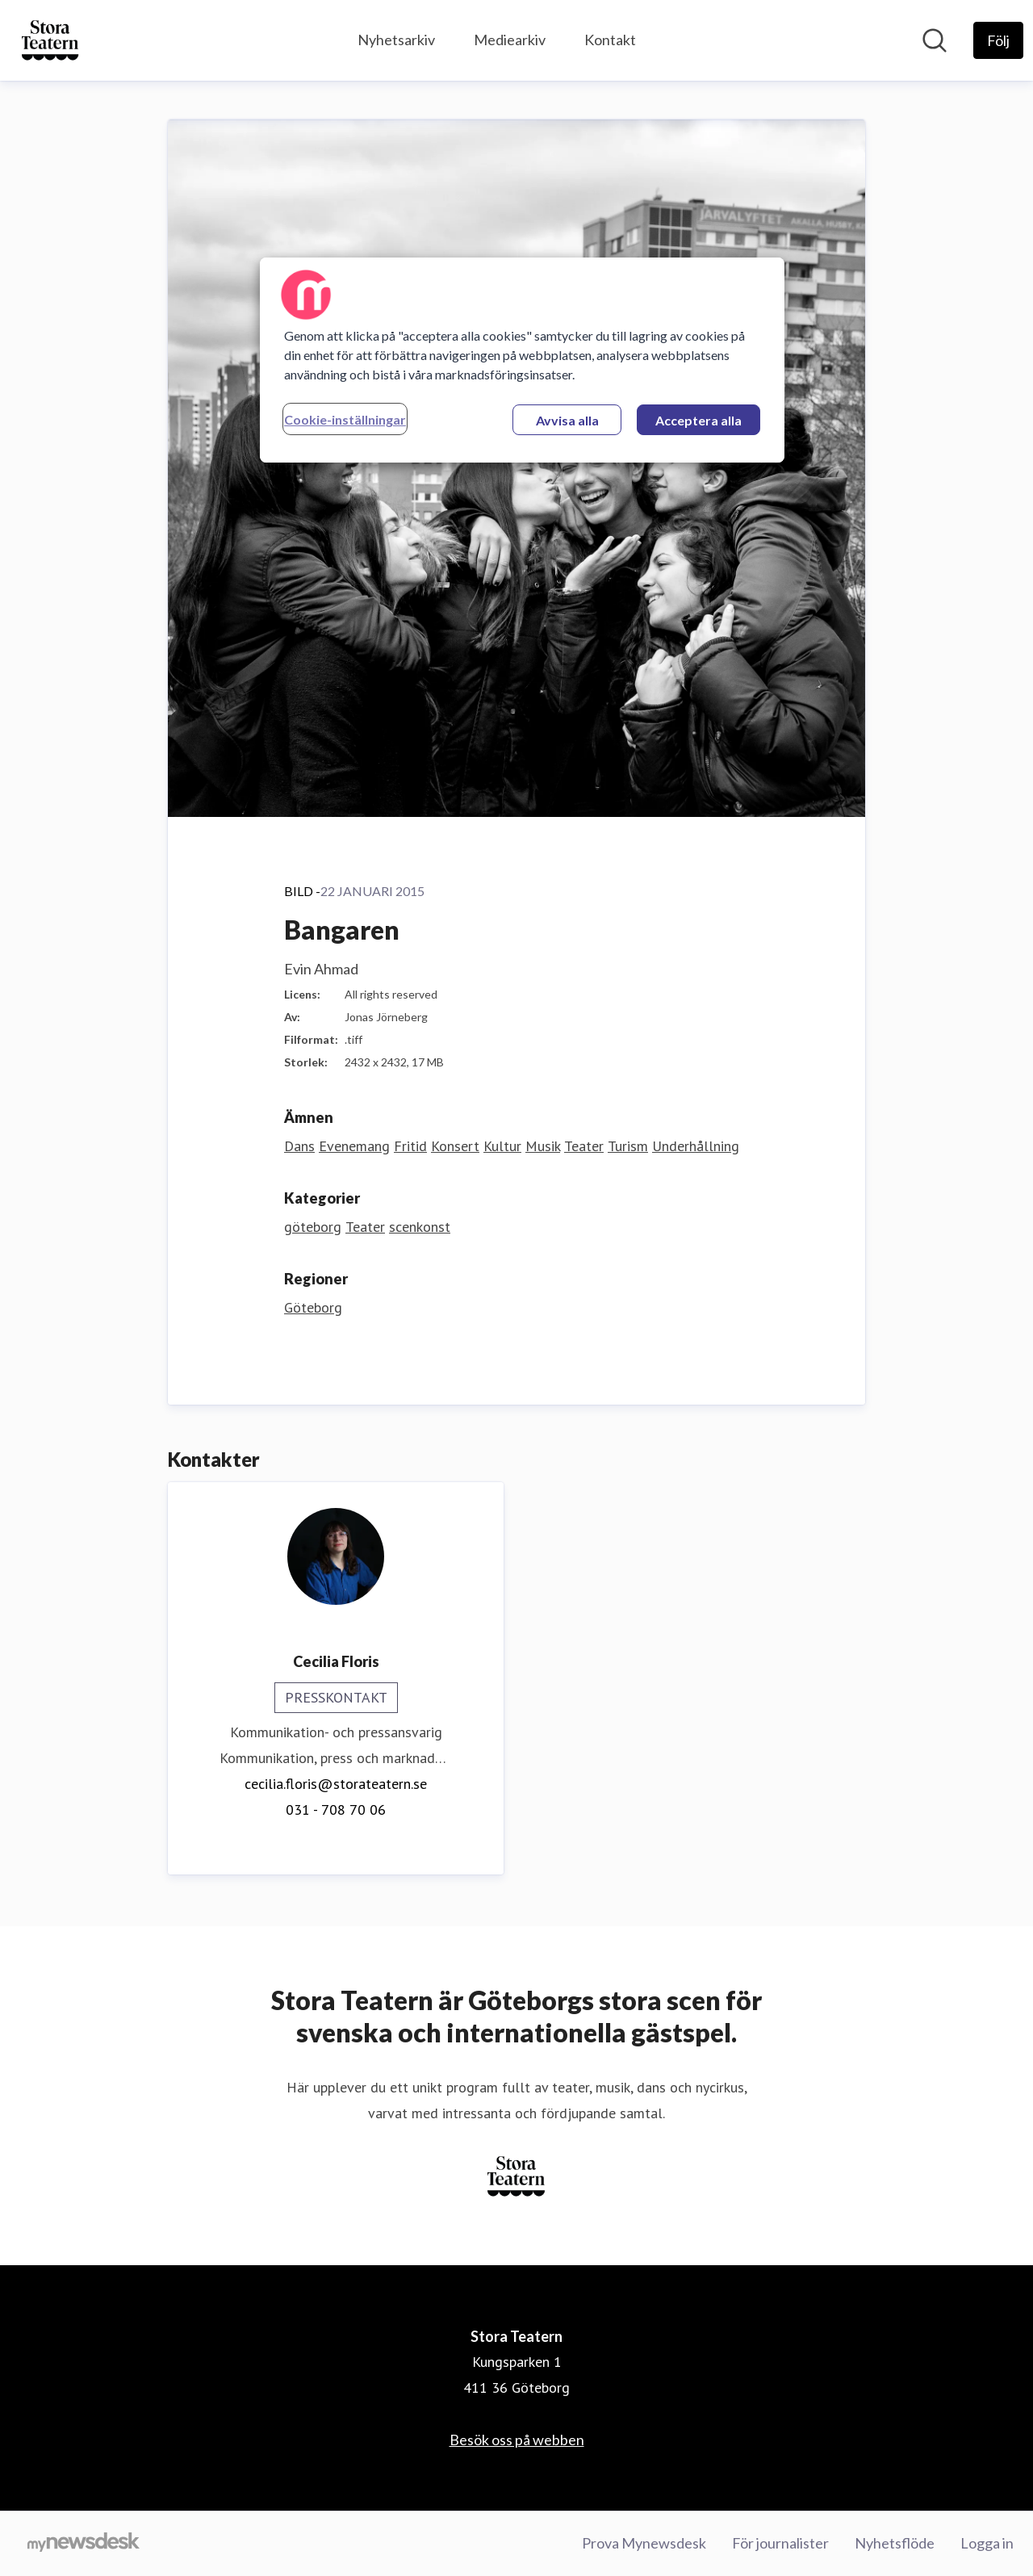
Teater (584, 1146)
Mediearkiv (510, 39)
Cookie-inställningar (345, 419)
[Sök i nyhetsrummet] (934, 40)
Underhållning (695, 1146)
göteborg (312, 1226)
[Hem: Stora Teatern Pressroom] (50, 40)
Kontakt (610, 39)
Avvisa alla (567, 420)
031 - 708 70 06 (336, 1809)
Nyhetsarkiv (396, 39)
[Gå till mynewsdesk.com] (83, 2544)
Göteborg (313, 1307)
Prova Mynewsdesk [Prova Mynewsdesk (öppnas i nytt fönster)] (644, 2543)
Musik (542, 1146)
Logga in (987, 2543)
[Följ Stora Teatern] (998, 40)
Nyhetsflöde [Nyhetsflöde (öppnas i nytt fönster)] (895, 2543)
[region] (522, 360)
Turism (628, 1146)
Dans (299, 1146)
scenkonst (419, 1226)
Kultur (502, 1146)
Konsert (455, 1146)
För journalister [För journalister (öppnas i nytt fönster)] (780, 2543)
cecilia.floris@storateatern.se (336, 1783)
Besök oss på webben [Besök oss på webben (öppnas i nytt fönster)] (517, 2439)
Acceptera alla (698, 420)
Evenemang (354, 1146)
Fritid (410, 1146)
